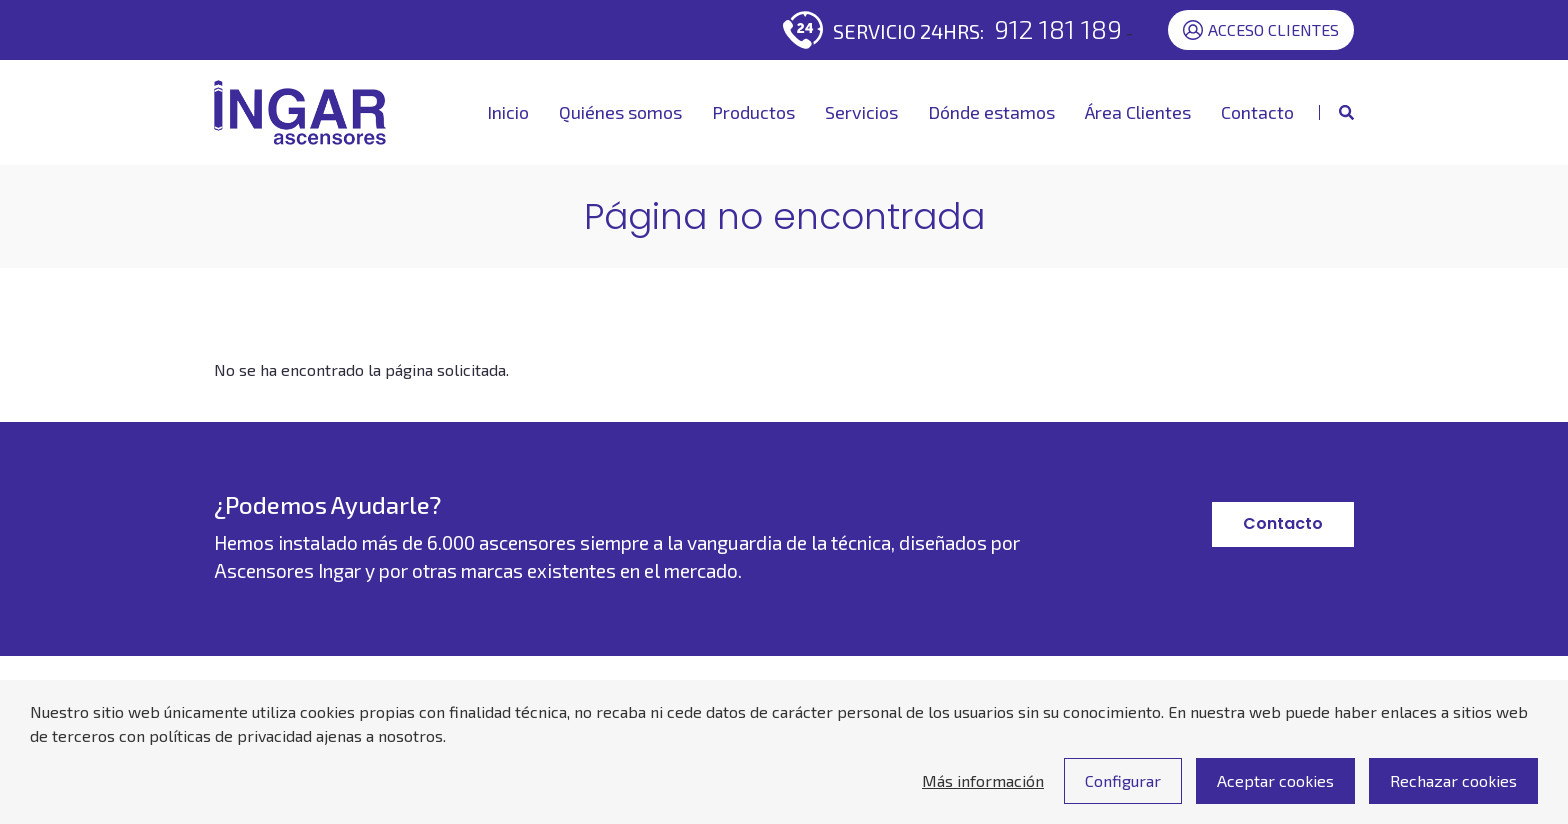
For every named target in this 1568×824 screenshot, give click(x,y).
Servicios (861, 112)
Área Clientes (1138, 112)
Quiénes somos (620, 112)
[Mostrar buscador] (1336, 112)
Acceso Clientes (1261, 30)
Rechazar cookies (1453, 793)
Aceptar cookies (1275, 793)
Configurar (1123, 793)
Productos (753, 112)
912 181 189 (1058, 28)
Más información (983, 793)
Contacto (1257, 112)
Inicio (508, 112)
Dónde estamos (991, 112)
